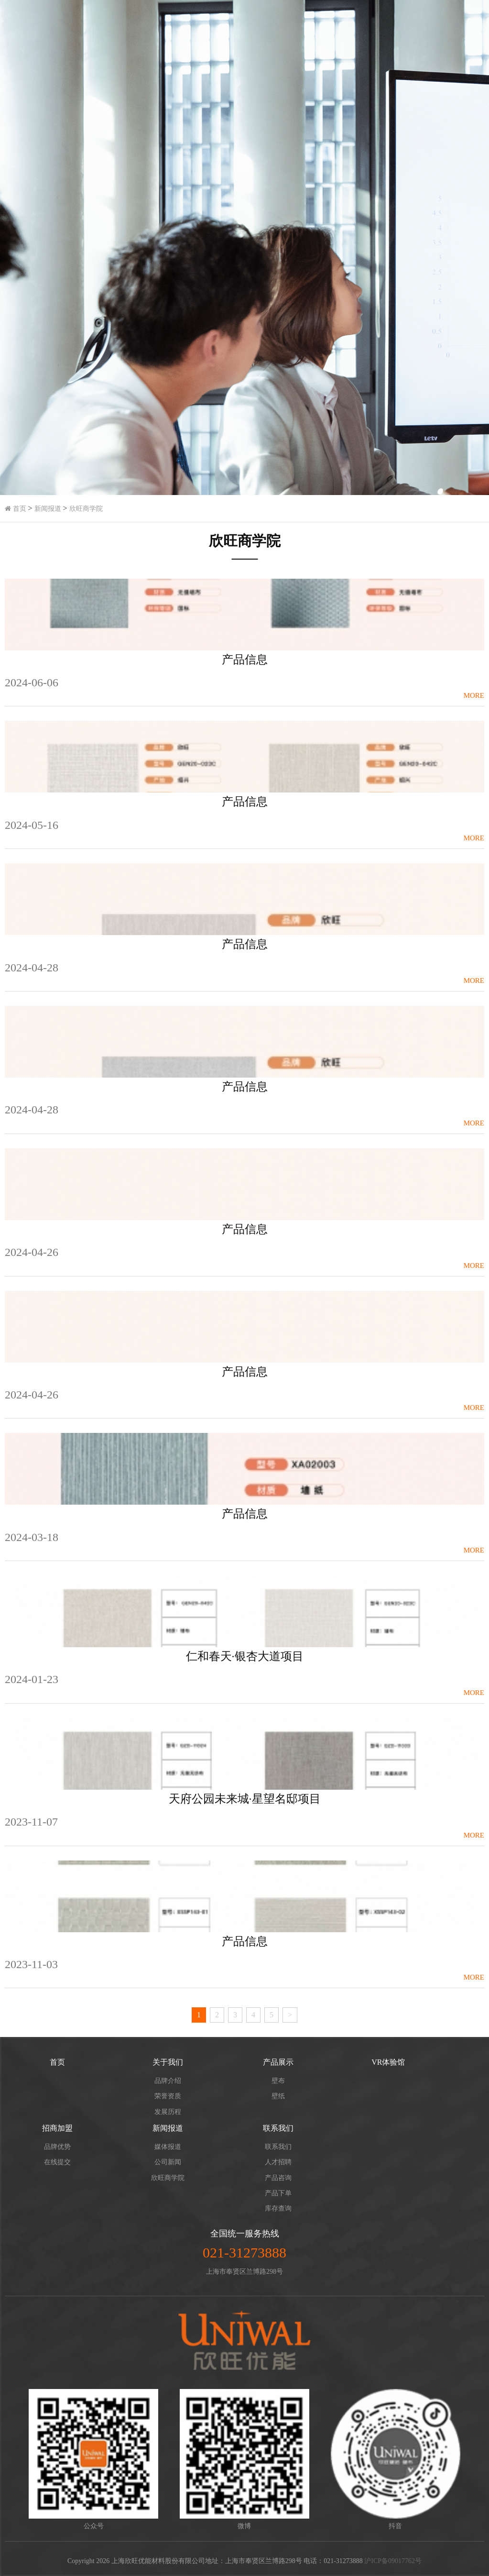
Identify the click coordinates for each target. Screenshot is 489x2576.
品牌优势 (57, 2146)
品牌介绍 (167, 2080)
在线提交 (57, 2162)
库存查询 (278, 2208)
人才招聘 (278, 2162)
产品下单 (278, 2193)
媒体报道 (167, 2146)
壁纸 (278, 2096)
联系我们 (278, 2128)
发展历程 (167, 2111)
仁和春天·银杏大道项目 (245, 1656)
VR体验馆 (388, 2062)
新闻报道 (47, 508)
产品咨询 (278, 2177)
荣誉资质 (167, 2096)
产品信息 (245, 659)
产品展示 (278, 2062)
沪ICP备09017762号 (393, 2561)
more (474, 695)
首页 (15, 508)
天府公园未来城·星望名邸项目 (245, 1799)
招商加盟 (57, 2128)
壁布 (278, 2080)
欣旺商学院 (86, 508)
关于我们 (167, 2062)
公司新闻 (167, 2162)
